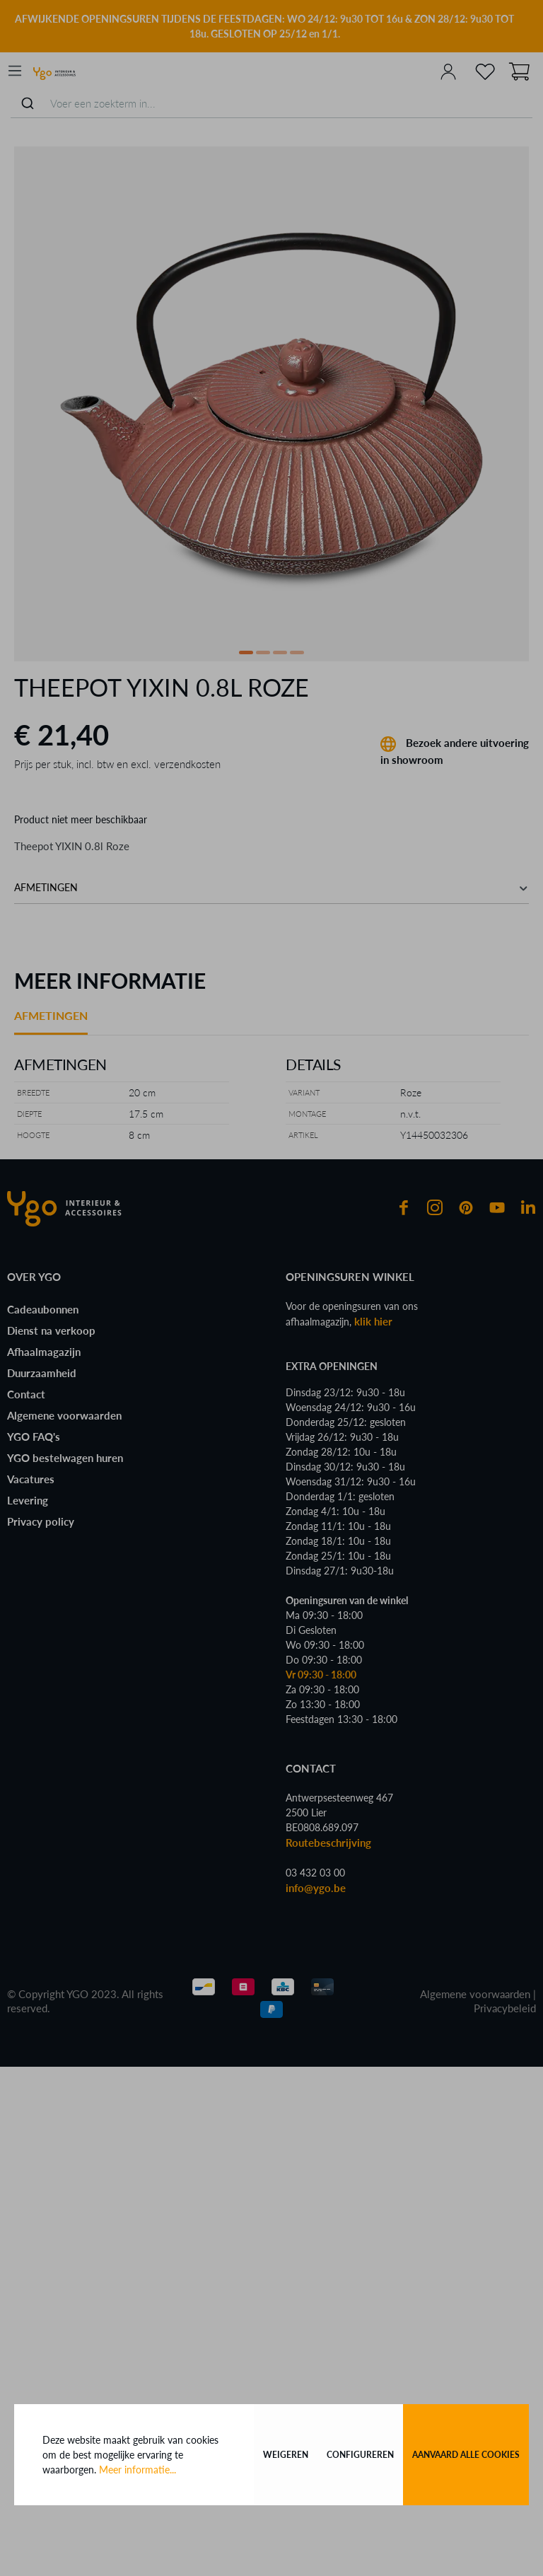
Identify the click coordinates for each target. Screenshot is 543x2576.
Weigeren (285, 2454)
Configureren (360, 2454)
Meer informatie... (137, 2470)
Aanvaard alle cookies (466, 2454)
